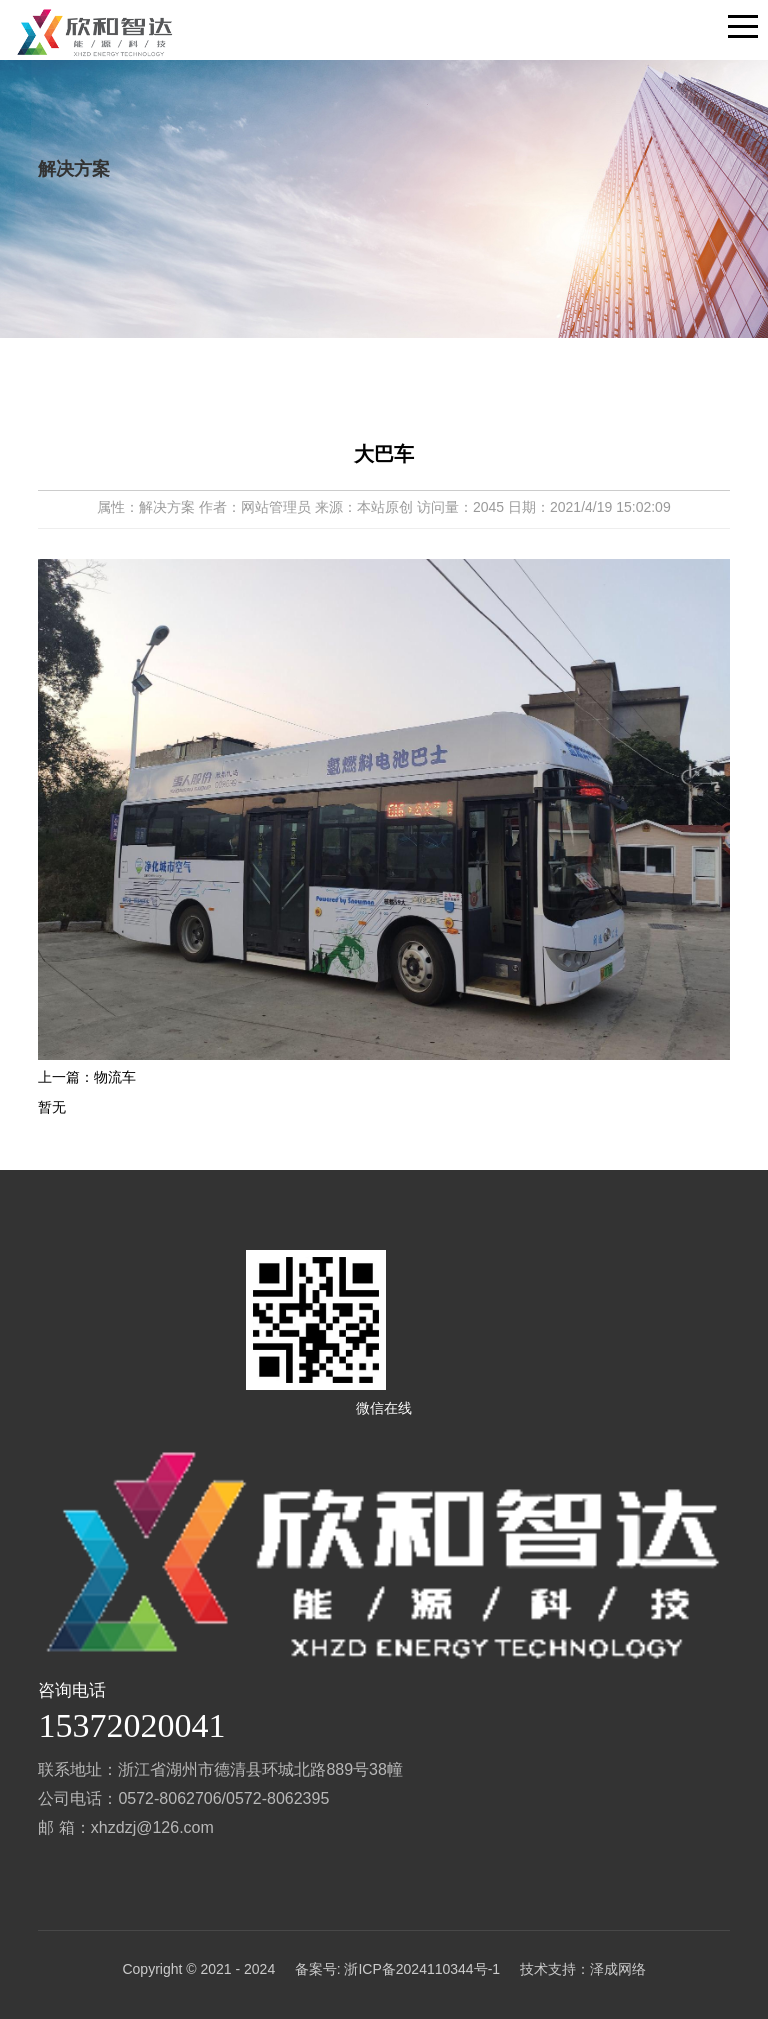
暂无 (52, 1107)
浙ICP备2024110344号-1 (422, 1969)
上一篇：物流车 (87, 1077)
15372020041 (131, 1725)
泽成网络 (618, 1969)
